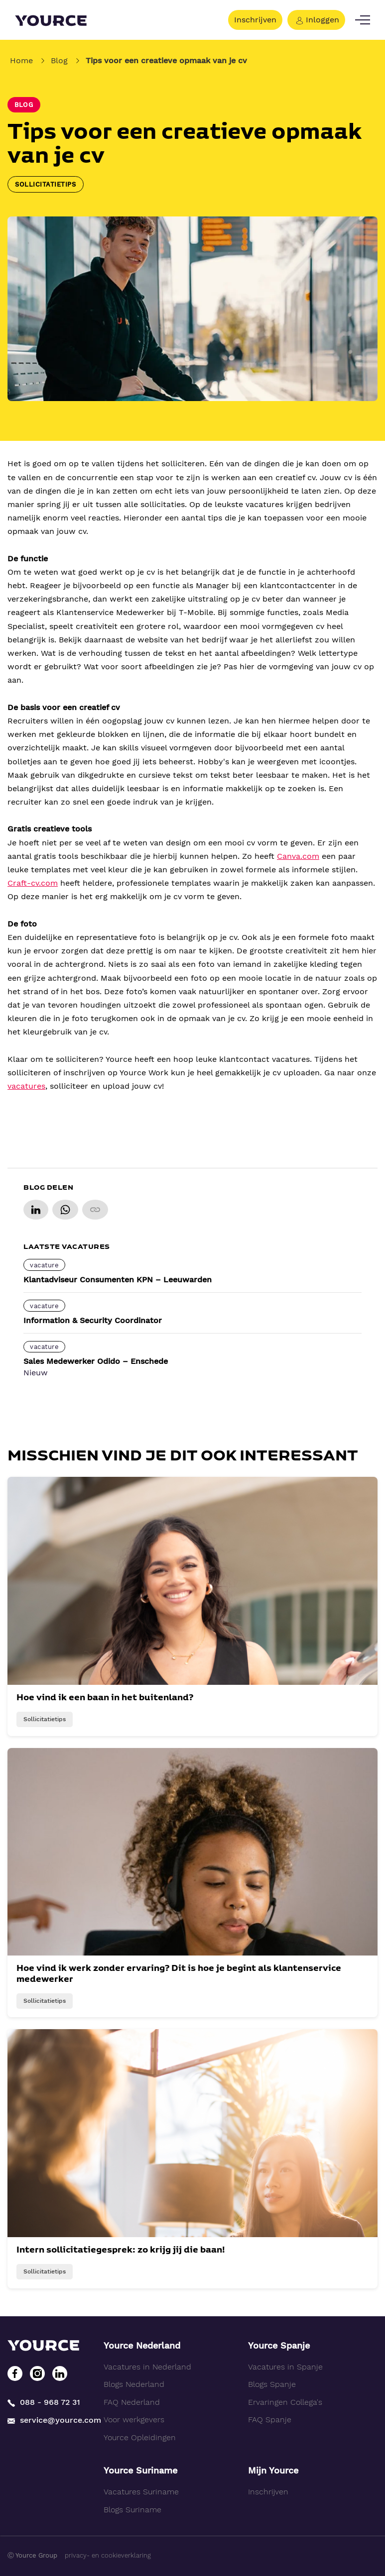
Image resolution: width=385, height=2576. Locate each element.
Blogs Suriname (132, 2509)
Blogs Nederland (134, 2384)
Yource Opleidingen (140, 2437)
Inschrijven (255, 19)
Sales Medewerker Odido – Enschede (95, 1361)
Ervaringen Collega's (285, 2402)
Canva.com (298, 856)
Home (21, 60)
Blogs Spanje (272, 2384)
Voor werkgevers (134, 2419)
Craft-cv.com (32, 883)
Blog (59, 60)
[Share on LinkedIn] (35, 1210)
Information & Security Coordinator (92, 1320)
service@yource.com (48, 2420)
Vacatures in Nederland (147, 2366)
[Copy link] (95, 1210)
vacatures (26, 1086)
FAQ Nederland (132, 2402)
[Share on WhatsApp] (65, 1210)
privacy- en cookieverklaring (108, 2555)
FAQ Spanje (269, 2419)
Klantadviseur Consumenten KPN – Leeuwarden (117, 1279)
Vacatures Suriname (141, 2491)
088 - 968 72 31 (43, 2402)
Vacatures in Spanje (285, 2366)
